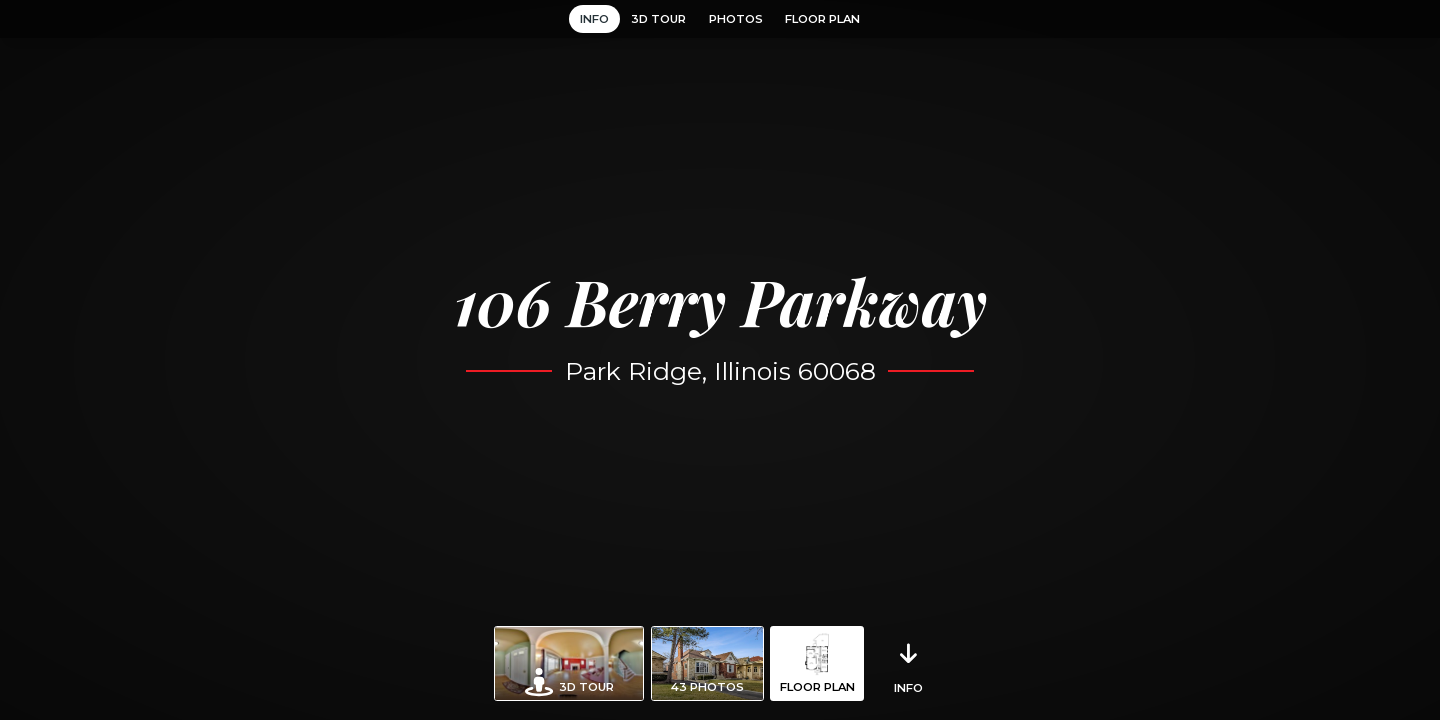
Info (594, 19)
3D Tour (658, 19)
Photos (736, 19)
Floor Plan (822, 19)
